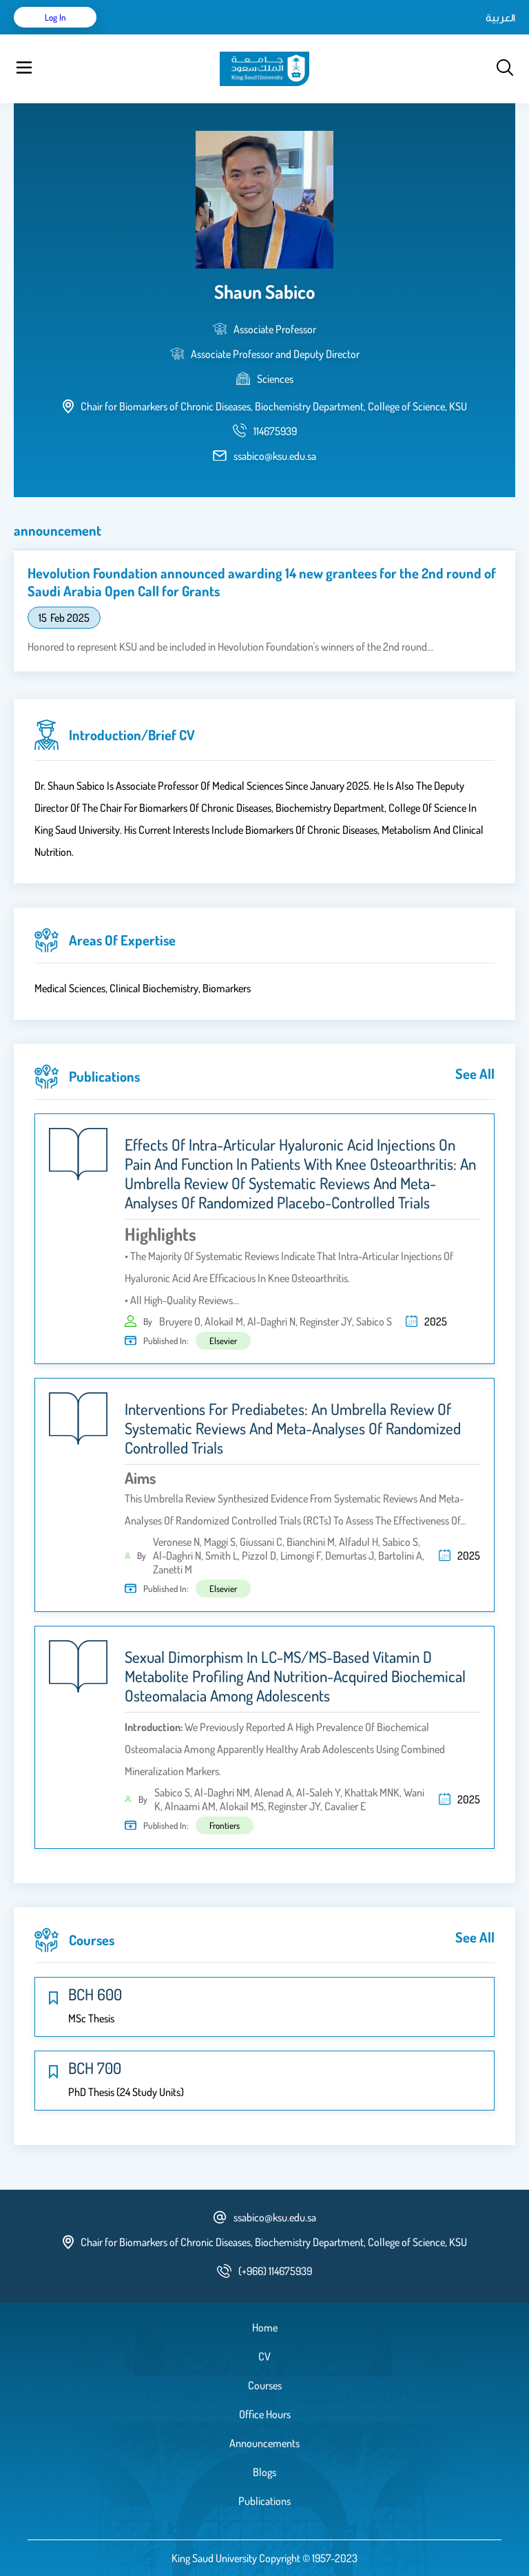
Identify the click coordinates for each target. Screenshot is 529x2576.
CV (264, 2356)
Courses (265, 2385)
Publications (264, 2501)
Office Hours (265, 2414)
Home (265, 2327)
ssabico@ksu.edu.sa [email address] (275, 456)
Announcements (264, 2443)
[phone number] (275, 431)
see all (475, 1073)
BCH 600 (95, 1994)
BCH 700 (94, 2067)
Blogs (264, 2472)
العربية (500, 17)
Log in (55, 17)
